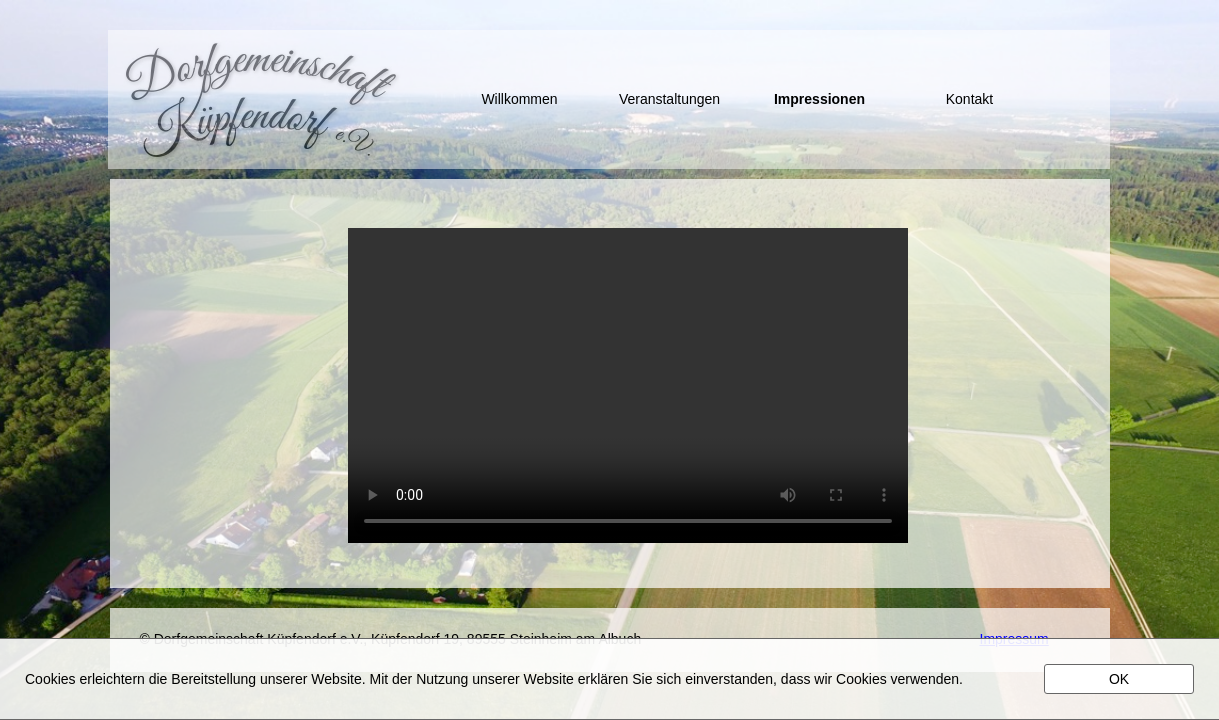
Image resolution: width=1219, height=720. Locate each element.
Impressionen (819, 99)
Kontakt (969, 99)
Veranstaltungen (669, 99)
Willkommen (519, 99)
